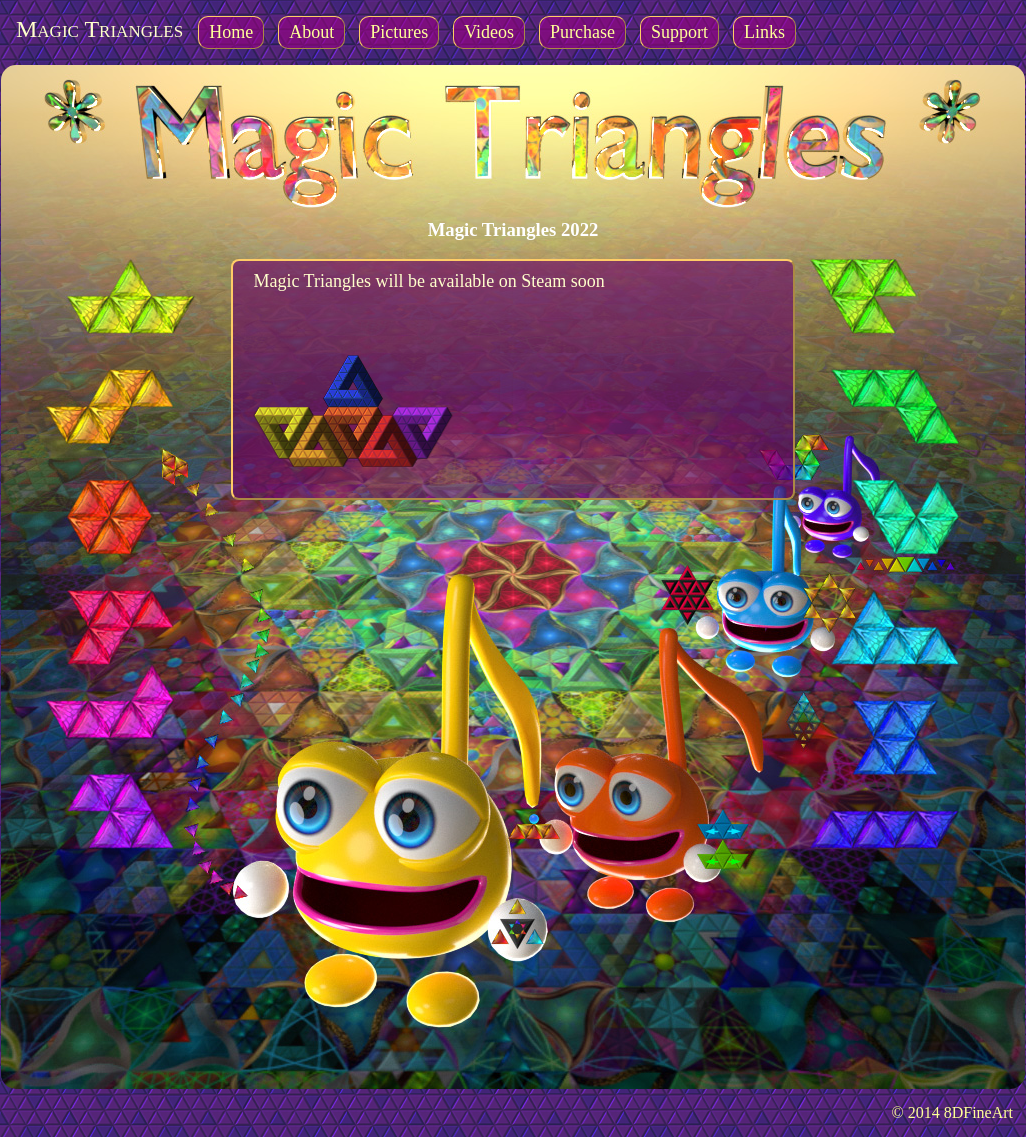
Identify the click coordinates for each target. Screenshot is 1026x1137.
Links (764, 32)
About (311, 32)
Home (231, 32)
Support (679, 32)
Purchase (582, 32)
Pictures (399, 32)
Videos (489, 32)
